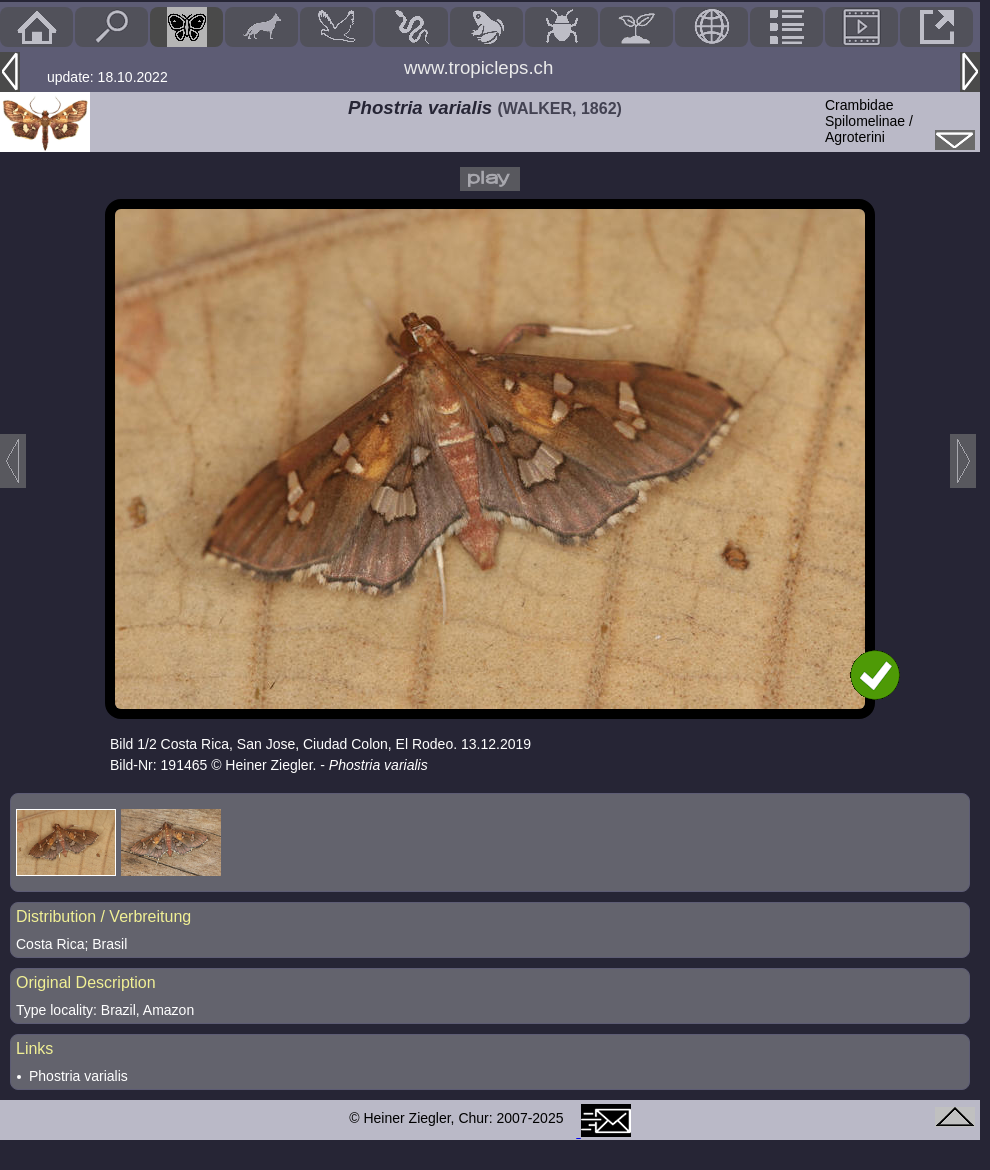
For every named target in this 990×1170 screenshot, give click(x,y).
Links (34, 1048)
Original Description (86, 982)
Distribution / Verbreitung (103, 916)
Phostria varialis (78, 1076)
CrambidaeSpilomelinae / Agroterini (869, 121)
